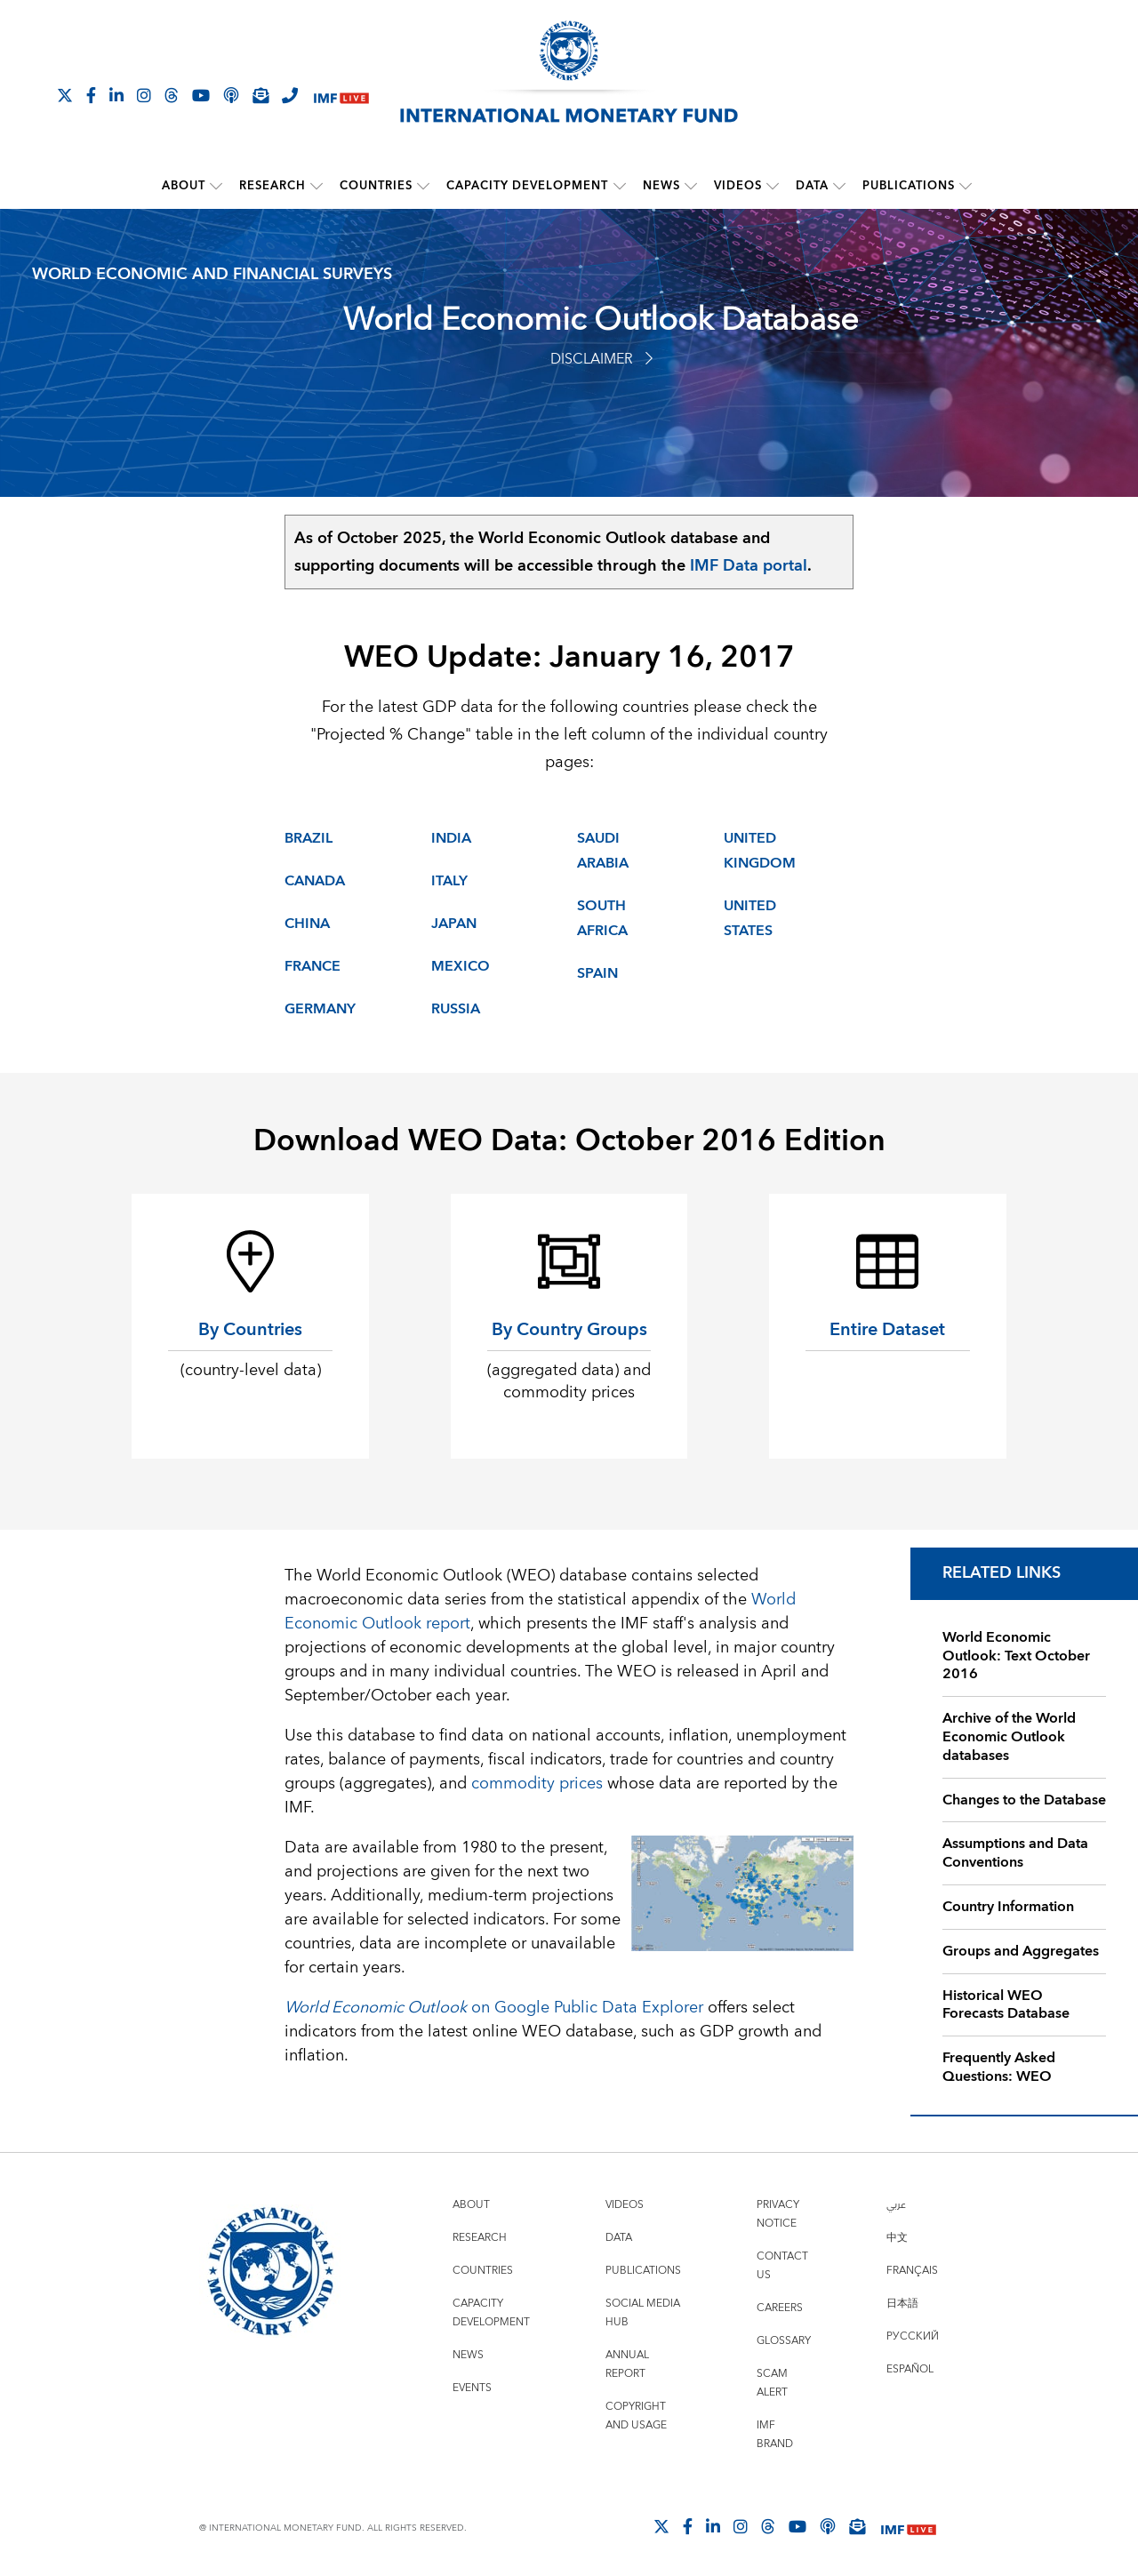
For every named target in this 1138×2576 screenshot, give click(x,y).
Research (273, 186)
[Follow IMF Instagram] (144, 95)
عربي (896, 2204)
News (661, 186)
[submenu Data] (839, 186)
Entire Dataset (887, 1328)
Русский (912, 2335)
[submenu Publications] (965, 186)
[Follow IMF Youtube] (201, 95)
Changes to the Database (1024, 1799)
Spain (597, 972)
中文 (897, 2237)
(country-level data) (250, 1369)
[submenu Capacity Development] (619, 186)
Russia (455, 1008)
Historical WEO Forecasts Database (1006, 2004)
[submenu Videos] (772, 186)
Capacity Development (528, 186)
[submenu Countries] (424, 186)
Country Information (1008, 1905)
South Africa (602, 917)
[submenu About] (217, 186)
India (451, 837)
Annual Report (627, 2363)
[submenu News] (690, 186)
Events (472, 2387)
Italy (449, 880)
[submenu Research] (317, 186)
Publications (908, 186)
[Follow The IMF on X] (65, 95)
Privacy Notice (778, 2213)
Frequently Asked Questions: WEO (998, 2067)
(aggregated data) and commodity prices (569, 1380)
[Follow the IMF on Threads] (171, 95)
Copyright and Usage (636, 2415)
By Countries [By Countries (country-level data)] (250, 1328)
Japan (454, 922)
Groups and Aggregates (1020, 1950)
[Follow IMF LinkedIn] (116, 95)
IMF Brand (775, 2433)
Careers (780, 2307)
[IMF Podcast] (231, 95)
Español (910, 2368)
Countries (377, 186)
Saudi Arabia (603, 850)
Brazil (308, 837)
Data (812, 186)
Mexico (460, 965)
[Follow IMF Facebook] (91, 95)
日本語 (902, 2302)
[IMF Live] (341, 96)
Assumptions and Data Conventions (1015, 1853)
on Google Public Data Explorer (493, 2006)
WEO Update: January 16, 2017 (569, 657)
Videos (738, 186)
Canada (314, 880)
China (307, 922)
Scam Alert (772, 2382)
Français (912, 2269)
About (184, 186)
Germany (320, 1008)
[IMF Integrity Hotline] (290, 95)
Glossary (784, 2340)
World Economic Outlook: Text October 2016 (1016, 1655)
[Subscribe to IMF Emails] (260, 95)
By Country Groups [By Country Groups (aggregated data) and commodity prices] (569, 1328)
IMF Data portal (748, 565)
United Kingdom (760, 850)
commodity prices (537, 1782)
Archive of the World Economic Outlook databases (1009, 1737)
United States (750, 917)
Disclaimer (601, 358)
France (312, 965)
